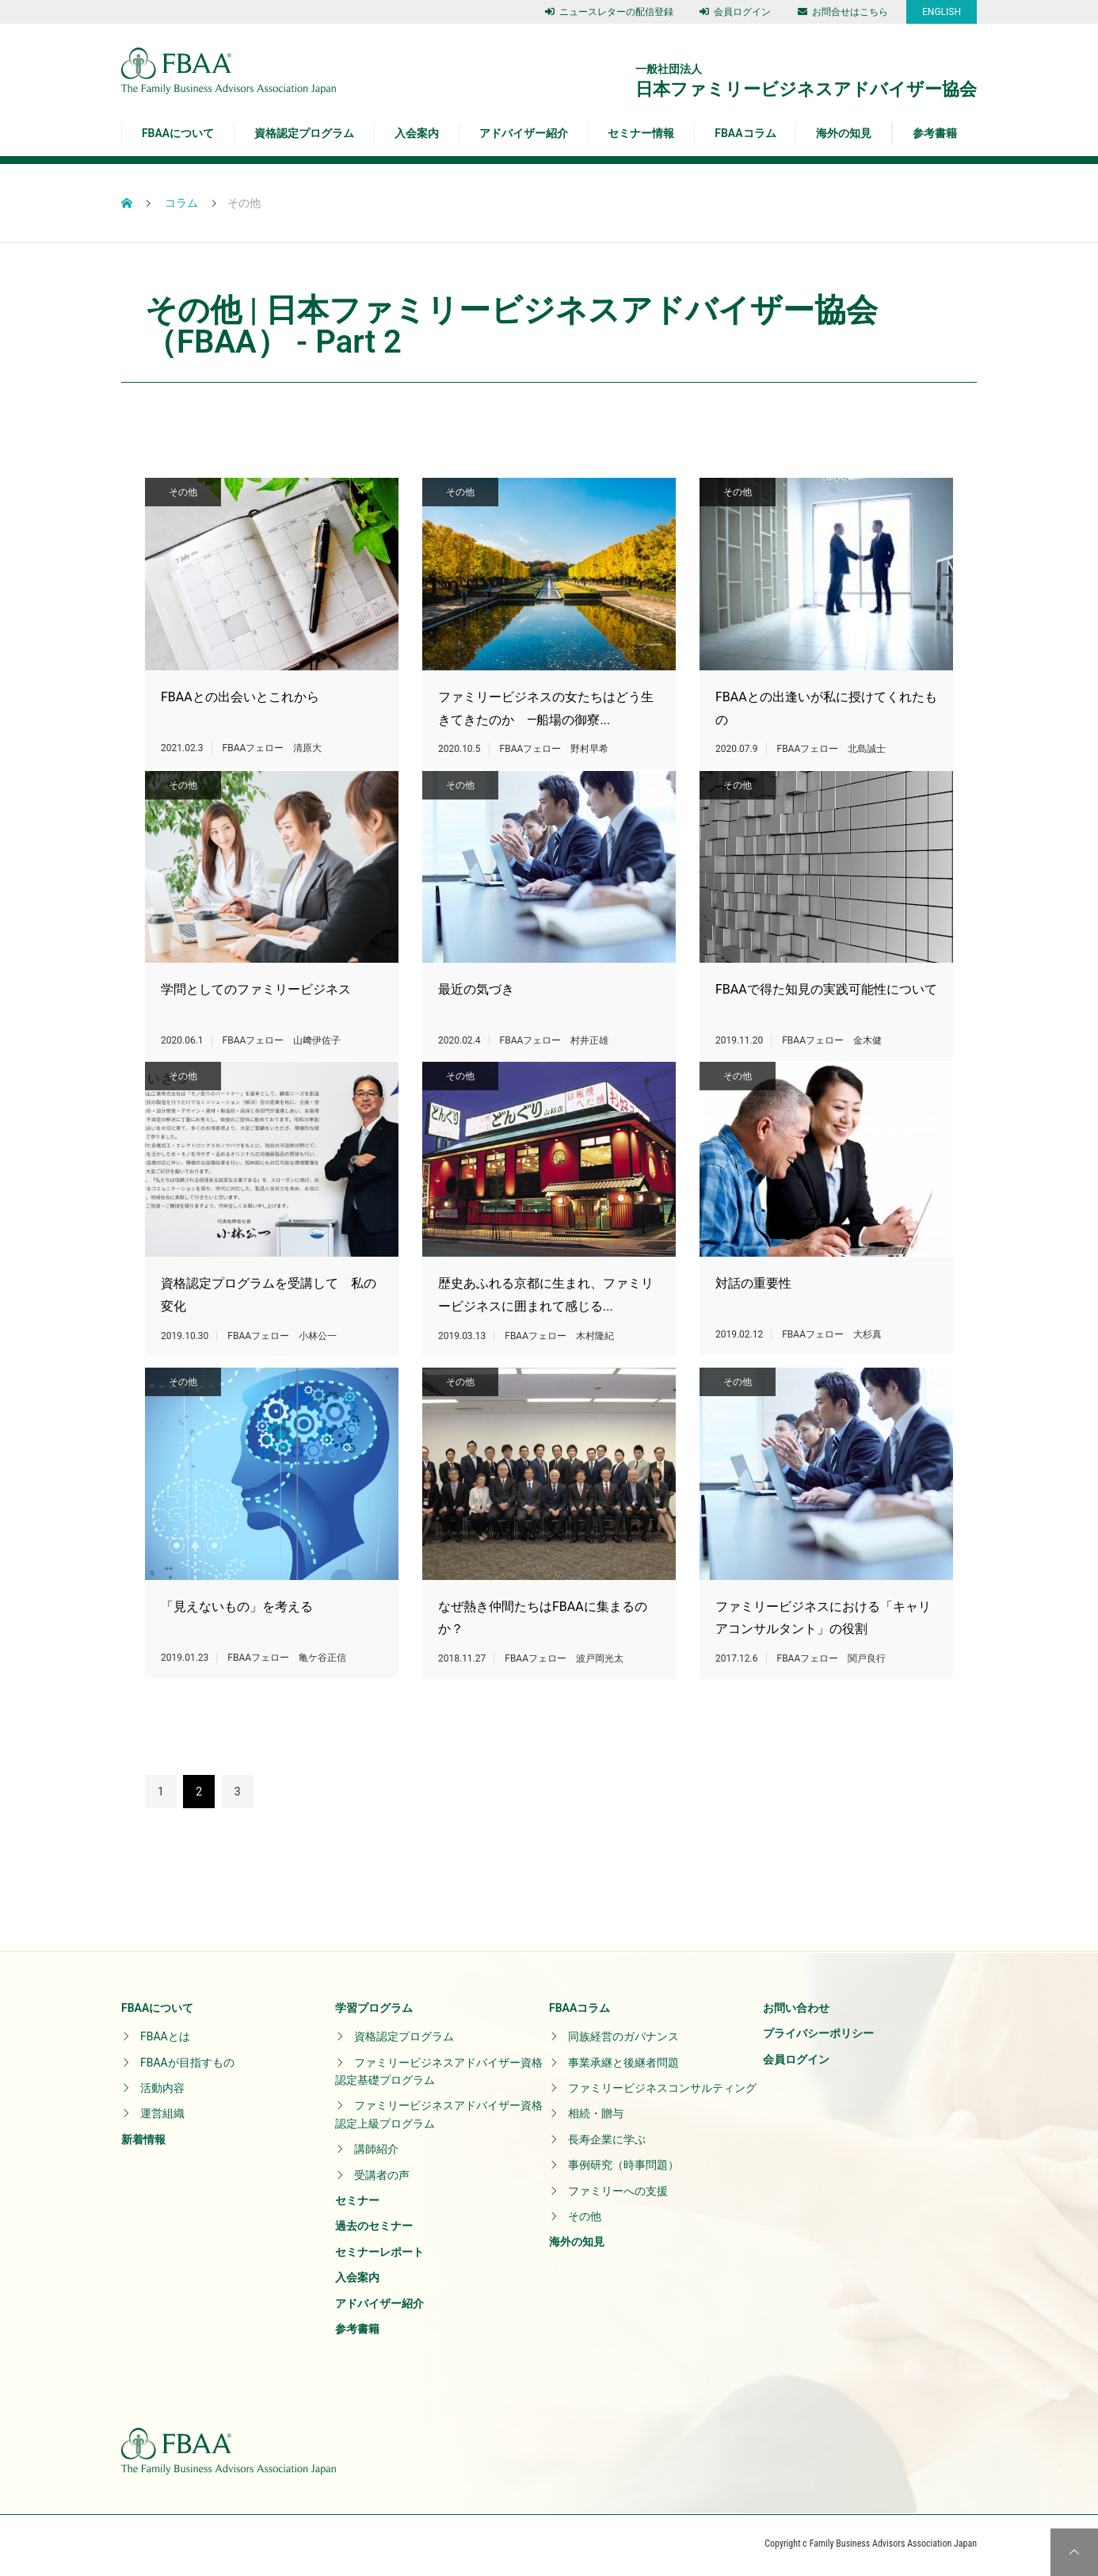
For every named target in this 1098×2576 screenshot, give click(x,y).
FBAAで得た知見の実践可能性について (826, 1016)
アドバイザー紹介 (523, 133)
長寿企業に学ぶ (607, 2142)
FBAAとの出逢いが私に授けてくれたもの (826, 710)
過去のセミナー (374, 2229)
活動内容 (162, 2091)
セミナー (357, 2203)
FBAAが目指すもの (187, 2065)
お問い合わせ (796, 2011)
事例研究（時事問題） (623, 2168)
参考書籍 (935, 133)
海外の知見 (843, 133)
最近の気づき (476, 1016)
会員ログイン (735, 11)
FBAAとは (165, 2039)
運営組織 (162, 2117)
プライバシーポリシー (818, 2036)
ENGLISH (941, 11)
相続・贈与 (595, 2117)
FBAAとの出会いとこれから (240, 698)
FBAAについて (178, 133)
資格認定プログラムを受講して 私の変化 (268, 1344)
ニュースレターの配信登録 (609, 11)
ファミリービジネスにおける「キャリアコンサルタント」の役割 (786, 1661)
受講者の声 (382, 2178)
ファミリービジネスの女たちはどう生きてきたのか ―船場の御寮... (546, 710)
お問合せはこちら (843, 11)
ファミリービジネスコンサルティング (662, 2091)
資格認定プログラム (304, 133)
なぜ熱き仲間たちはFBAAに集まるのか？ (506, 1661)
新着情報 (143, 2142)
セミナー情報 (641, 133)
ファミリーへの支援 (618, 2194)
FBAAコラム (745, 133)
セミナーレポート (379, 2255)
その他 (183, 492)
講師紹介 (376, 2152)
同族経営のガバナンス (623, 2039)
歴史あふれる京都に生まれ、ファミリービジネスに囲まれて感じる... (546, 1344)
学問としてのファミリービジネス (256, 1016)
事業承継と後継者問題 (623, 2065)
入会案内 (417, 133)
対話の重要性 (753, 1332)
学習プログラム (374, 2011)
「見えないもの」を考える (237, 1649)
